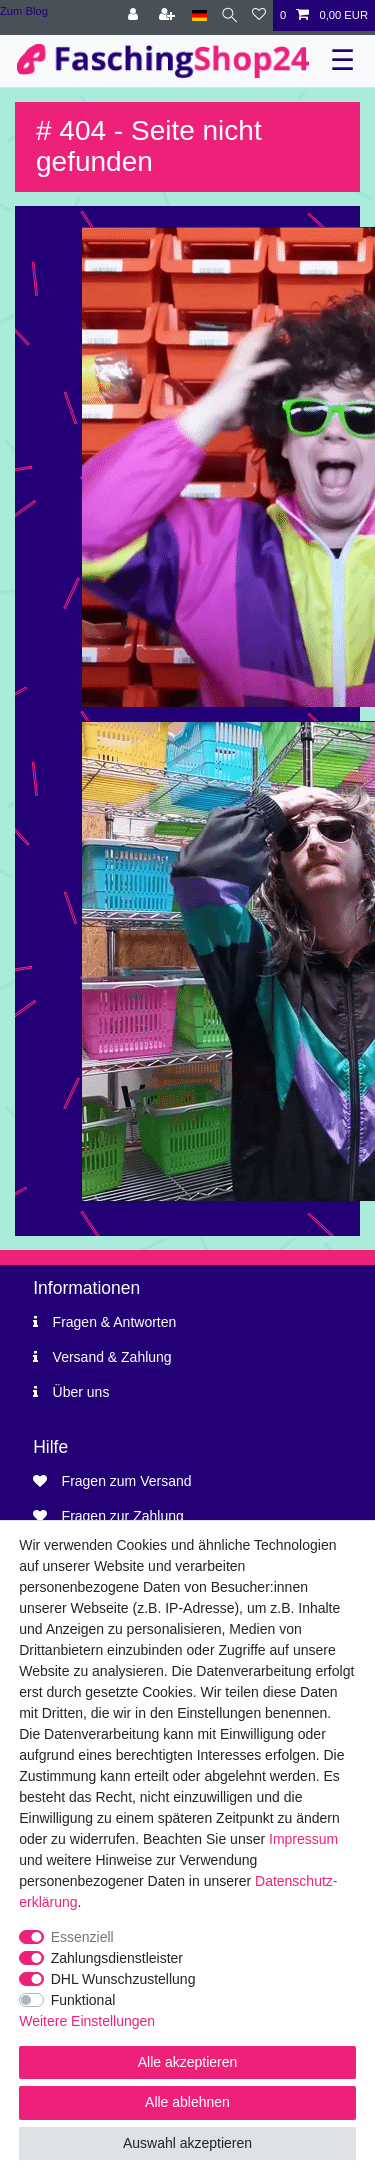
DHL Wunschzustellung (123, 1979)
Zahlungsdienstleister (117, 1958)
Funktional (83, 2000)
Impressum (303, 1839)
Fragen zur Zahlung (123, 1516)
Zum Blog (24, 11)
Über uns (81, 1392)
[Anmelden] (135, 15)
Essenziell (82, 1937)
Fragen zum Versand (127, 1481)
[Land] (199, 15)
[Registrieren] (169, 15)
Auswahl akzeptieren (187, 2143)
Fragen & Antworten (115, 1322)
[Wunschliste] (259, 15)
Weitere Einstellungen (87, 2021)
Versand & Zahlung (112, 1357)
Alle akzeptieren (188, 2062)
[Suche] (229, 15)
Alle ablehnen (187, 2102)
